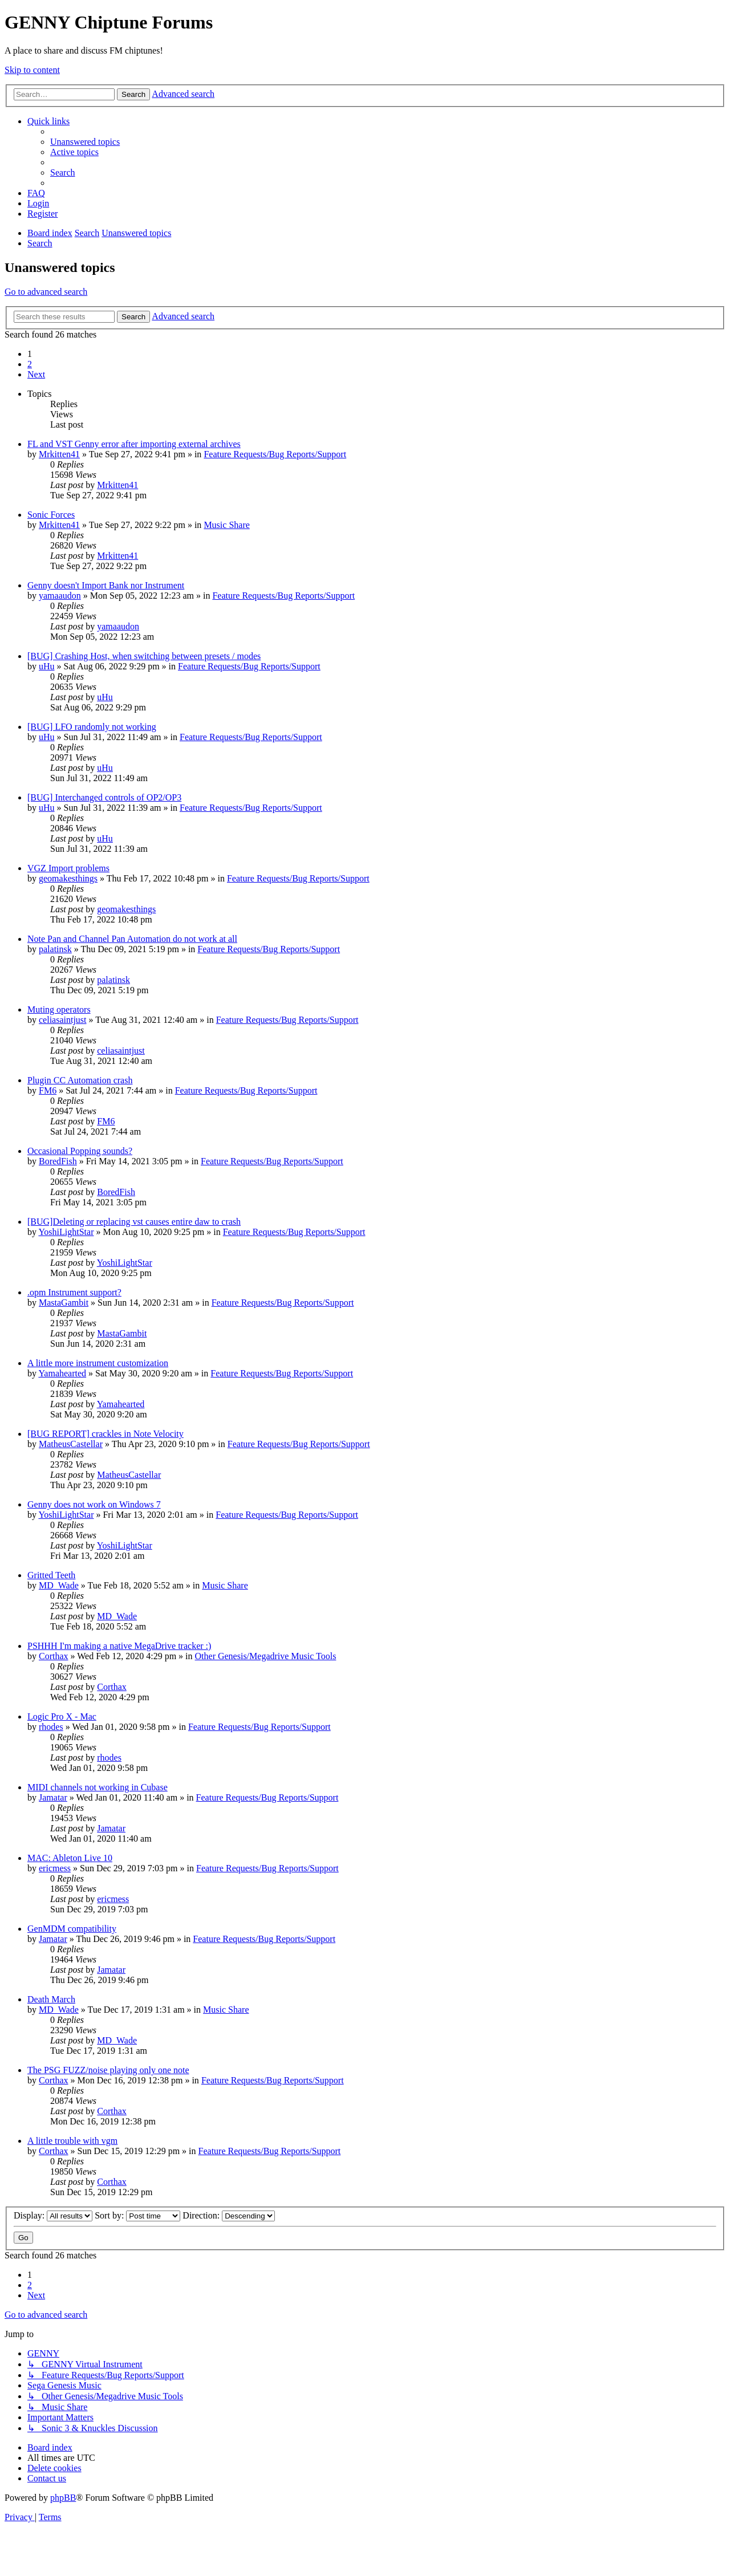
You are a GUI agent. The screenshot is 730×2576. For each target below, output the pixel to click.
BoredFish (58, 1161)
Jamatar (53, 1797)
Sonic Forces (51, 514)
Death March (51, 1999)
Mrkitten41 (59, 454)
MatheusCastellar (71, 1444)
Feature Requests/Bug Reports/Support (275, 454)
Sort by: (137, 2215)
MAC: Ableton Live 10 (69, 1858)
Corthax (53, 1656)
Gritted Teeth (51, 1575)
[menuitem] (85, 142)
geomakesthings (68, 878)
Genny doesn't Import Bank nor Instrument (105, 585)
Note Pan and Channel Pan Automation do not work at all (132, 939)
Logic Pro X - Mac (61, 1716)
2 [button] (29, 364)
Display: (53, 2215)
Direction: (228, 2215)
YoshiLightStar (66, 1232)
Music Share (226, 525)
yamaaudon (60, 595)
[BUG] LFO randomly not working (91, 727)
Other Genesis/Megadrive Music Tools (265, 1656)
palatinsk (55, 949)
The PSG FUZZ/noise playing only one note (108, 2070)
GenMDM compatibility (71, 1928)
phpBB (63, 2497)
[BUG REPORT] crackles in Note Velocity (105, 1434)
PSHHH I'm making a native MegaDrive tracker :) (119, 1646)
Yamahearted (62, 1373)
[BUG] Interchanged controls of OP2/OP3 (104, 797)
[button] (36, 374)
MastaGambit (63, 1302)
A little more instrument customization (97, 1363)
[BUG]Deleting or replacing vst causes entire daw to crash (134, 1221)
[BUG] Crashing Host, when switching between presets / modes (144, 656)
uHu (47, 666)
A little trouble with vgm (72, 2141)
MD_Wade (59, 1585)
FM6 (47, 1090)
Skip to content (32, 70)
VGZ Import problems (68, 868)
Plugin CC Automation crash (79, 1080)
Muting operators (59, 1009)
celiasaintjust (63, 1020)
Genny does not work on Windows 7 (94, 1504)
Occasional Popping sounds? (79, 1151)
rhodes (51, 1727)
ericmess (55, 1868)
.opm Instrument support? (74, 1292)
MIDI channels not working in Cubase (97, 1787)
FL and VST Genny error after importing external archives (134, 444)
